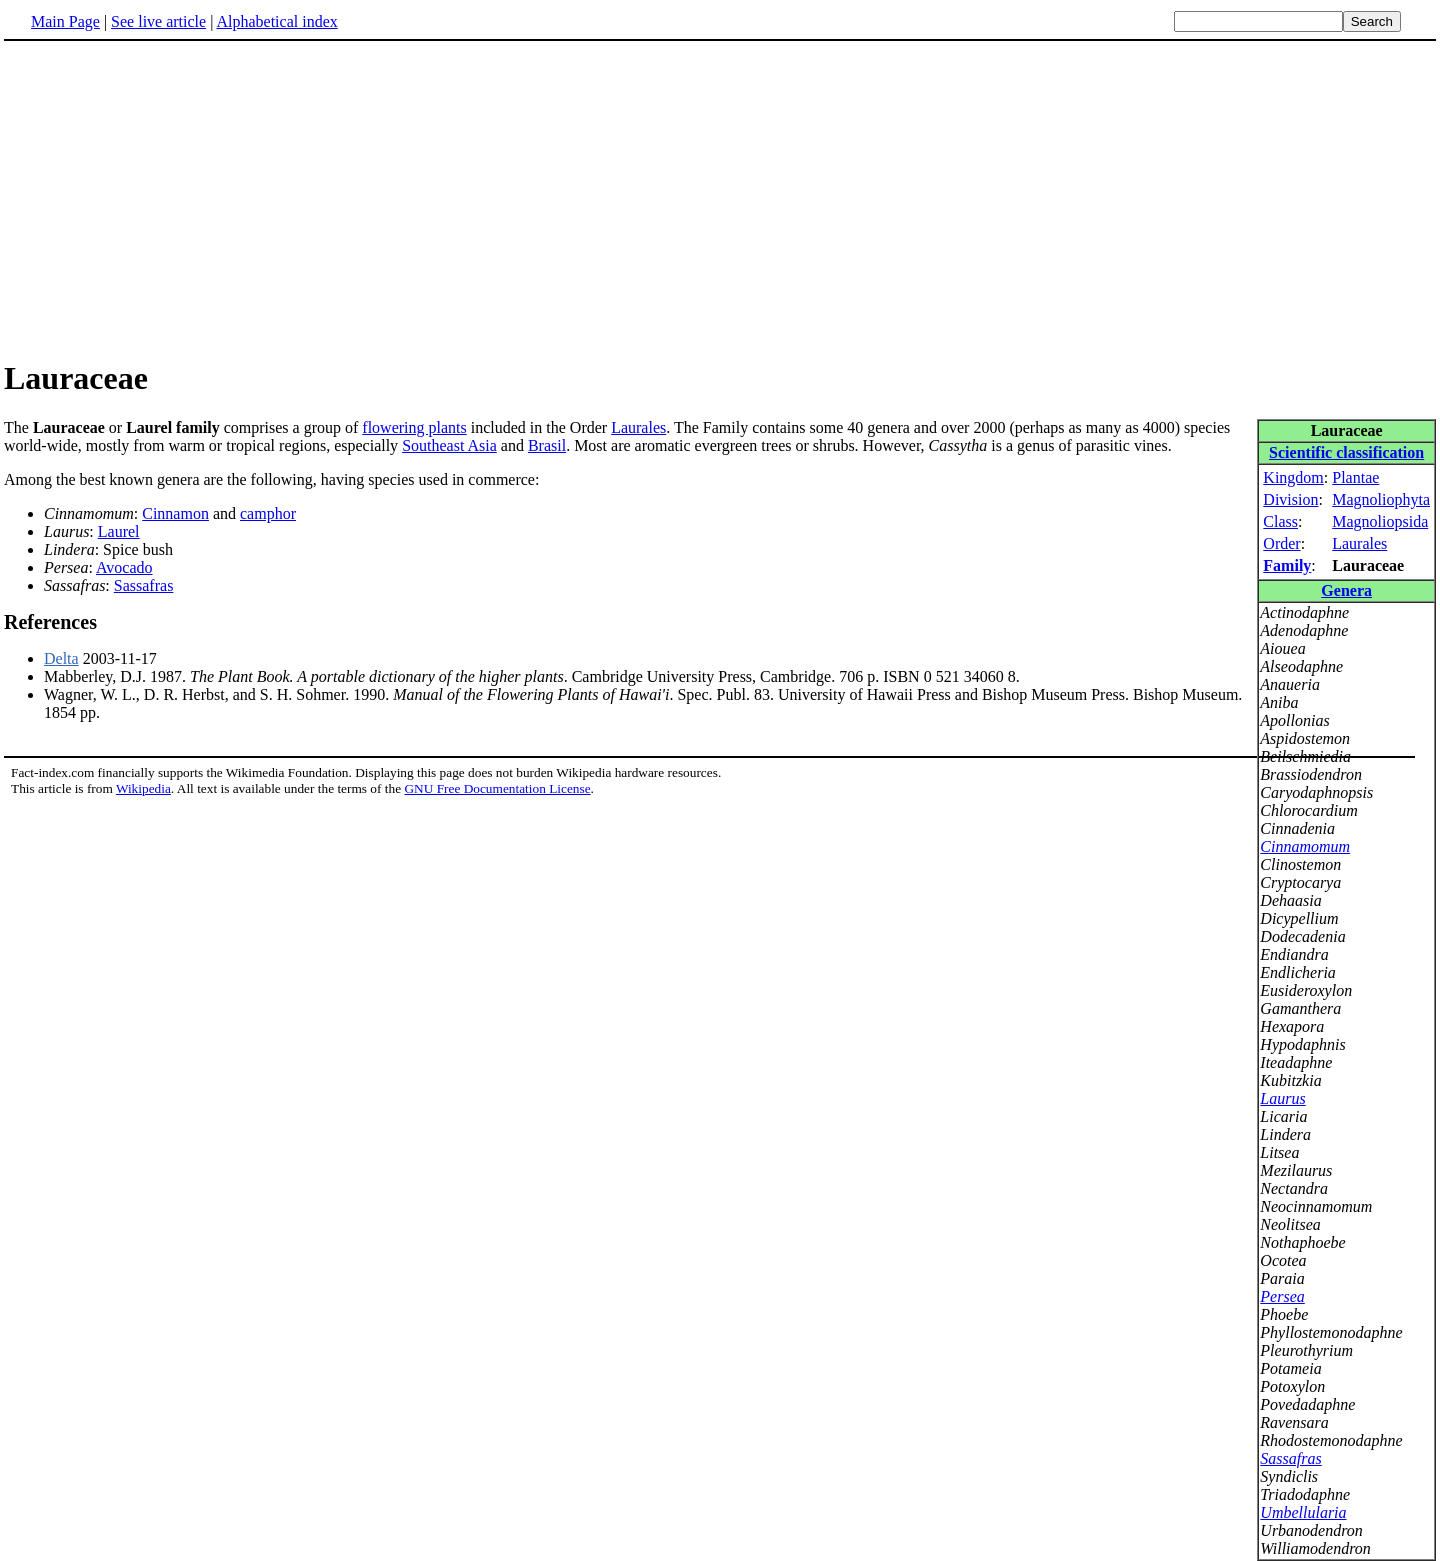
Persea (1282, 1296)
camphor (268, 513)
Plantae (1355, 477)
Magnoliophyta (1381, 499)
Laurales (1359, 543)
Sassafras (1290, 1458)
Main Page (65, 21)
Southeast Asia (449, 445)
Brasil (547, 445)
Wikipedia (143, 788)
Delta (61, 658)
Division (1290, 499)
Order (1281, 543)
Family (1287, 565)
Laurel (119, 531)
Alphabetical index (276, 21)
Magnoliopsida (1380, 521)
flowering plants (414, 427)
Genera (1346, 590)
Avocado (124, 567)
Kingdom (1293, 477)
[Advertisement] (720, 199)
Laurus (1282, 1098)
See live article (158, 21)
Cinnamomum (1305, 846)
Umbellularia (1303, 1512)
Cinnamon (175, 513)
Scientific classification (1346, 452)
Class (1280, 521)
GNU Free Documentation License (497, 788)
